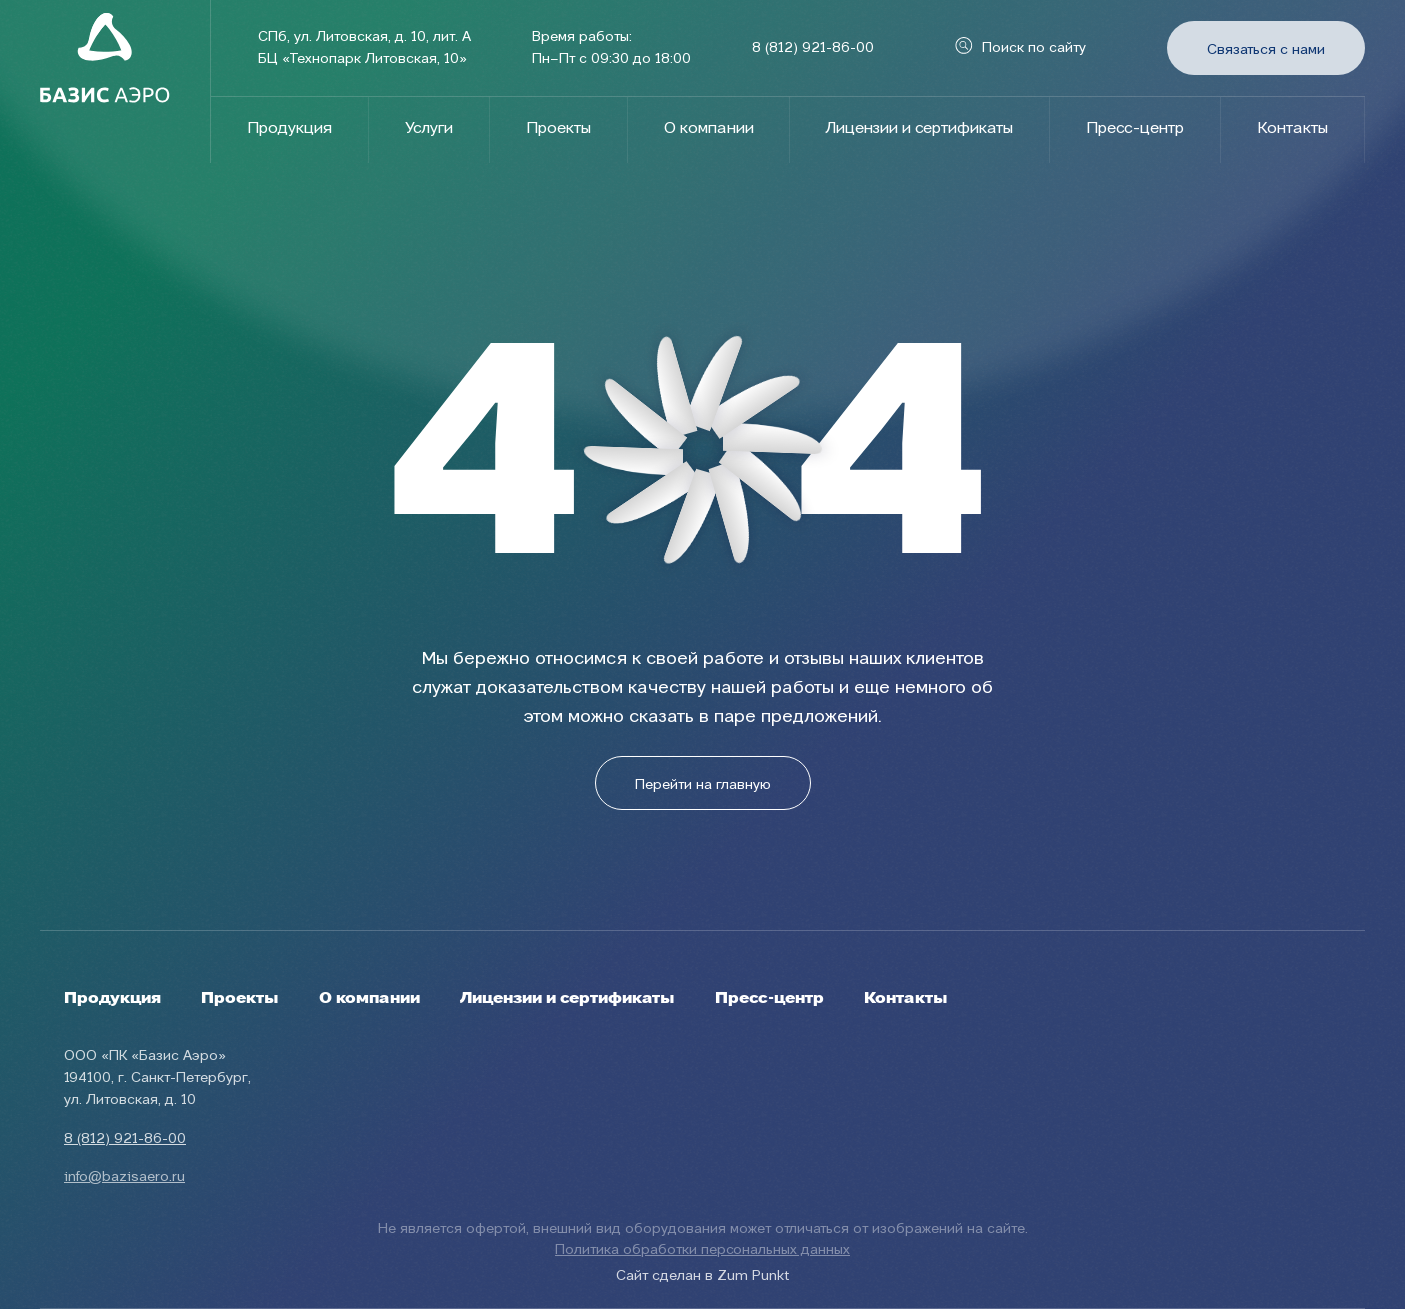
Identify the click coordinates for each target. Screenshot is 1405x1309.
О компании (709, 129)
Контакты (1292, 129)
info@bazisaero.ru (124, 1177)
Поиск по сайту (1020, 48)
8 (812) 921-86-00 (813, 48)
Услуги (429, 129)
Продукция (289, 129)
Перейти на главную (703, 785)
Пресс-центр (1135, 129)
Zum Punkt (753, 1276)
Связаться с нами (1266, 50)
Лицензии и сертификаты (919, 129)
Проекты (558, 129)
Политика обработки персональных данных (702, 1250)
